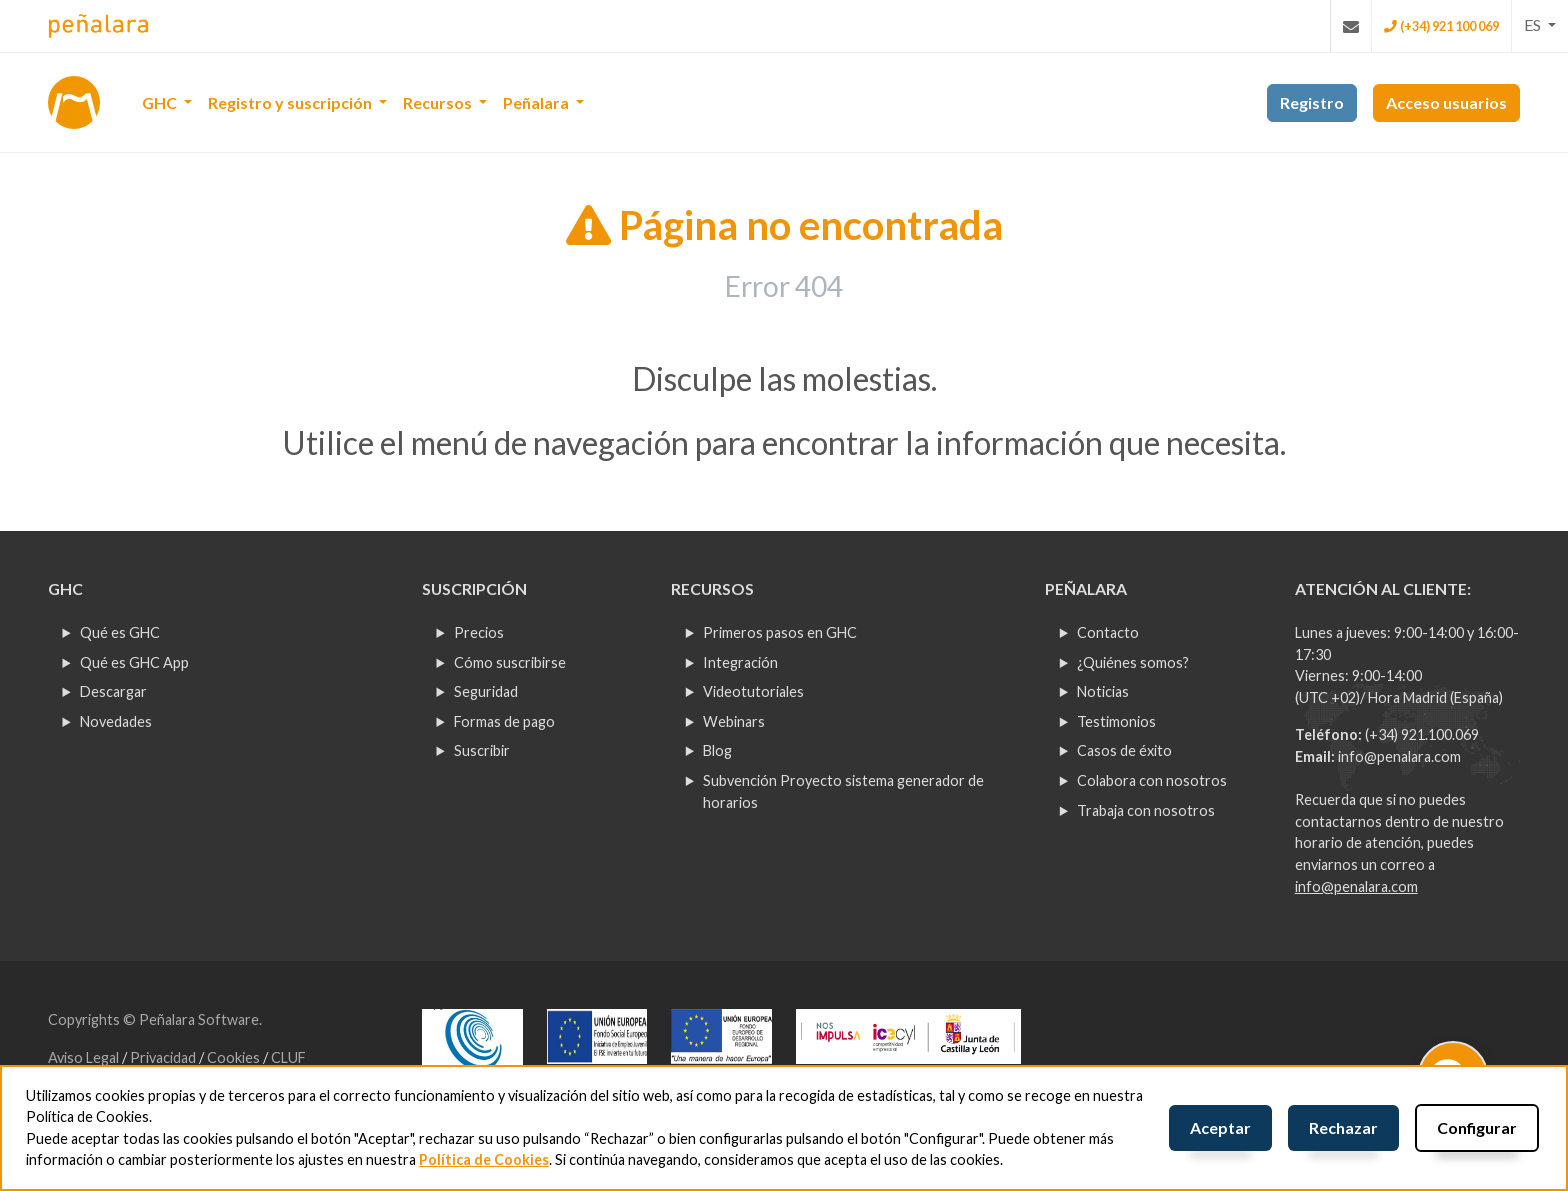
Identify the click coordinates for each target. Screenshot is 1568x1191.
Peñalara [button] (537, 102)
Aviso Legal (85, 1057)
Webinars (734, 721)
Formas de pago (504, 721)
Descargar (113, 691)
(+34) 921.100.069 (1422, 734)
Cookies (235, 1057)
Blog (717, 750)
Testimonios (1116, 721)
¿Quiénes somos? (1133, 662)
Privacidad (164, 1057)
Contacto (1108, 632)
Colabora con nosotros (1152, 780)
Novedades (116, 721)
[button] (1540, 25)
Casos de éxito (1124, 750)
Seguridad (486, 691)
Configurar (1477, 1127)
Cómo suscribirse (510, 662)
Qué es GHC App (134, 662)
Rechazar (1343, 1127)
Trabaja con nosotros (1146, 810)
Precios (479, 632)
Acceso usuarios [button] (1446, 102)
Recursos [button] (439, 102)
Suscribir (482, 750)
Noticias (1103, 691)
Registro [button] (1312, 102)
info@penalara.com (1399, 756)
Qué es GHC (120, 632)
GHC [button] (161, 102)
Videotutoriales (753, 691)
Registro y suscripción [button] (291, 102)
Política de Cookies (484, 1159)
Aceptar (1220, 1127)
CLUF (288, 1057)
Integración (740, 662)
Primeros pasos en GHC (780, 632)
